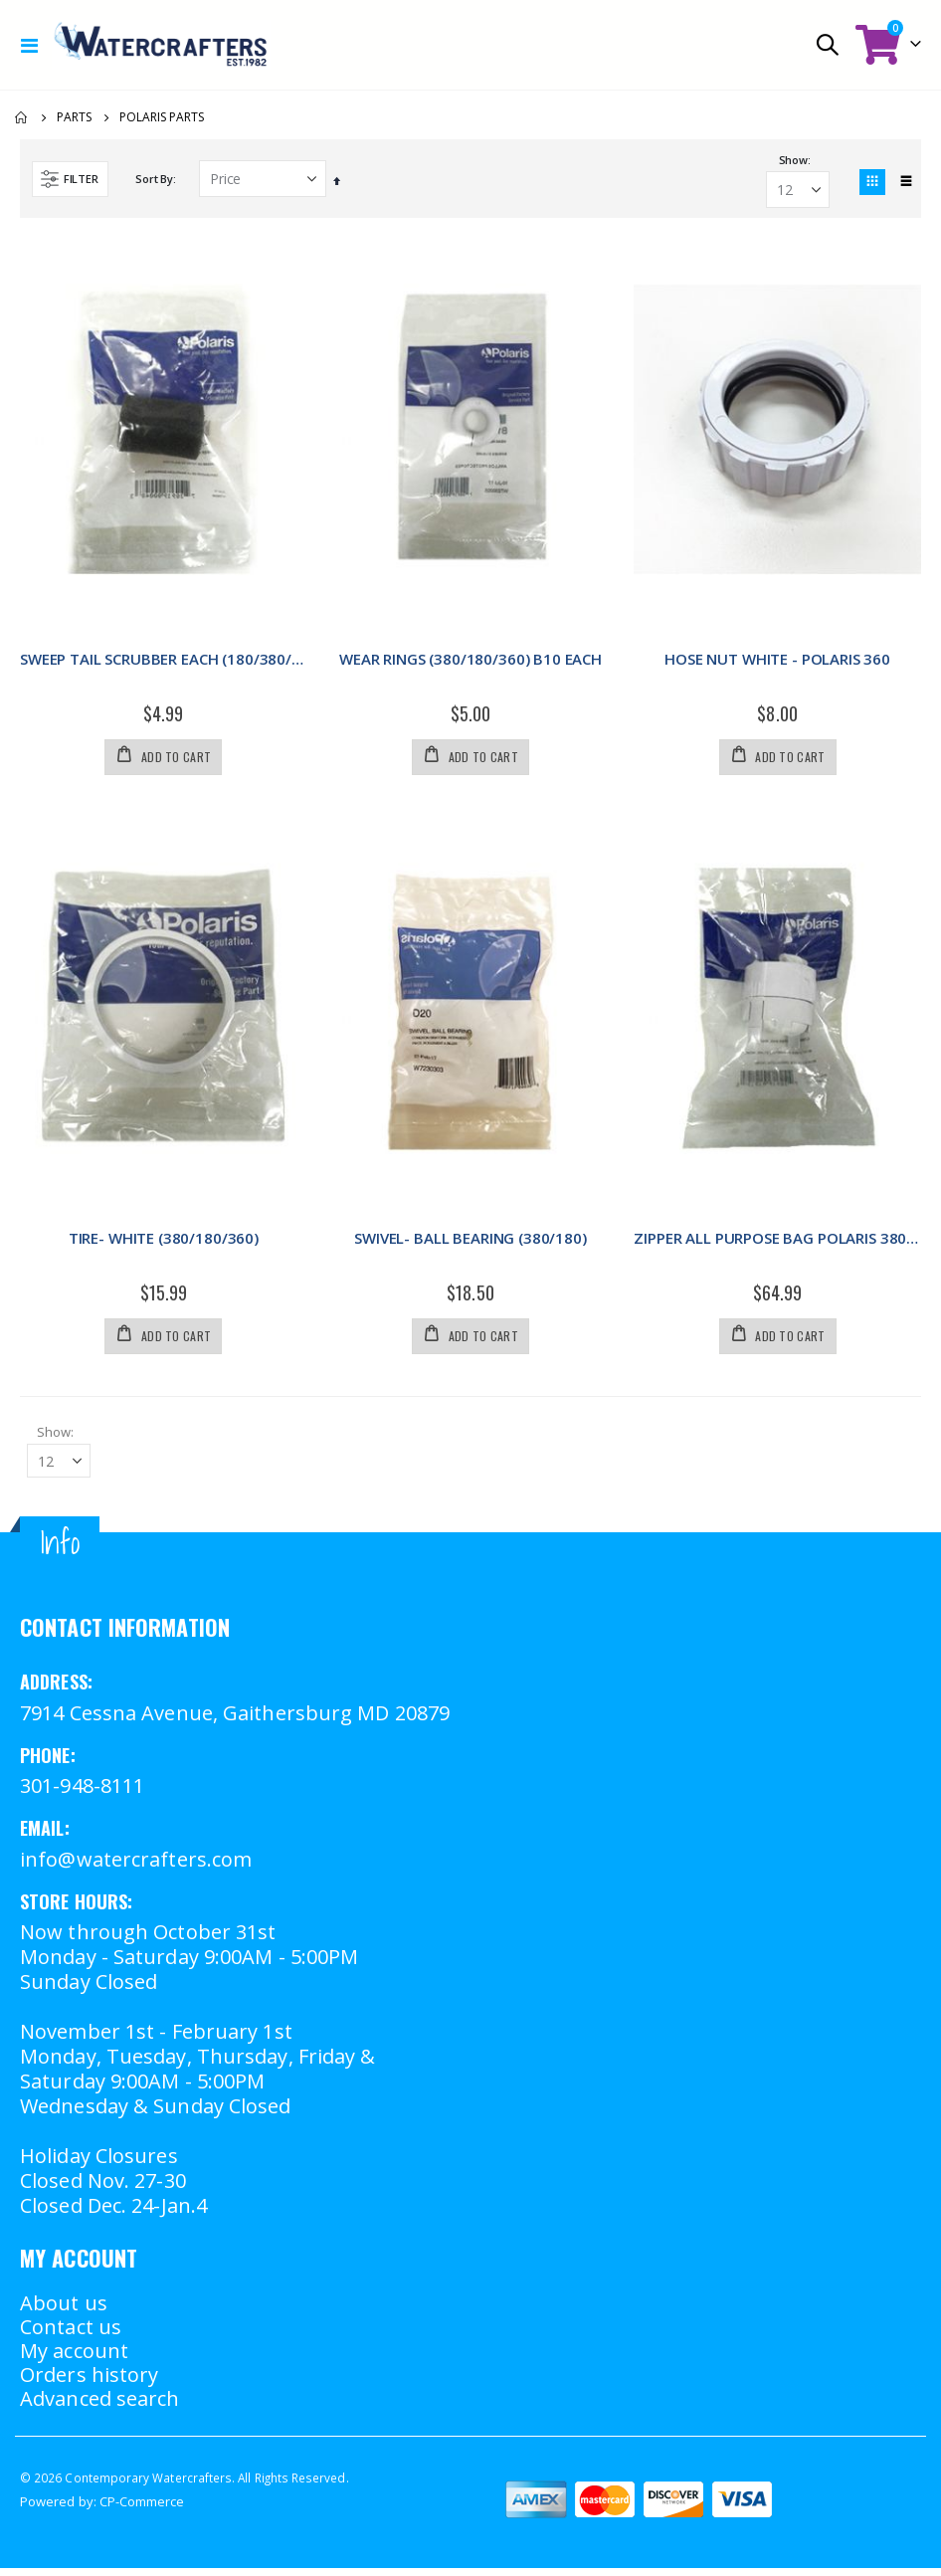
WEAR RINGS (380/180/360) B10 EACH (470, 661)
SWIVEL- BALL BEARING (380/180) (470, 1242)
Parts (74, 117)
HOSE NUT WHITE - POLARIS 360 (777, 661)
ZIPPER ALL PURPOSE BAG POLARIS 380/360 (777, 1242)
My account (74, 2358)
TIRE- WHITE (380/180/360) (164, 1242)
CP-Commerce (142, 2509)
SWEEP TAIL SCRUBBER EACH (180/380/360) (163, 661)
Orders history (89, 2382)
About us (63, 2310)
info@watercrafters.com (136, 1867)
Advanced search (100, 2406)
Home (22, 117)
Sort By (153, 179)
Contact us (70, 2334)
